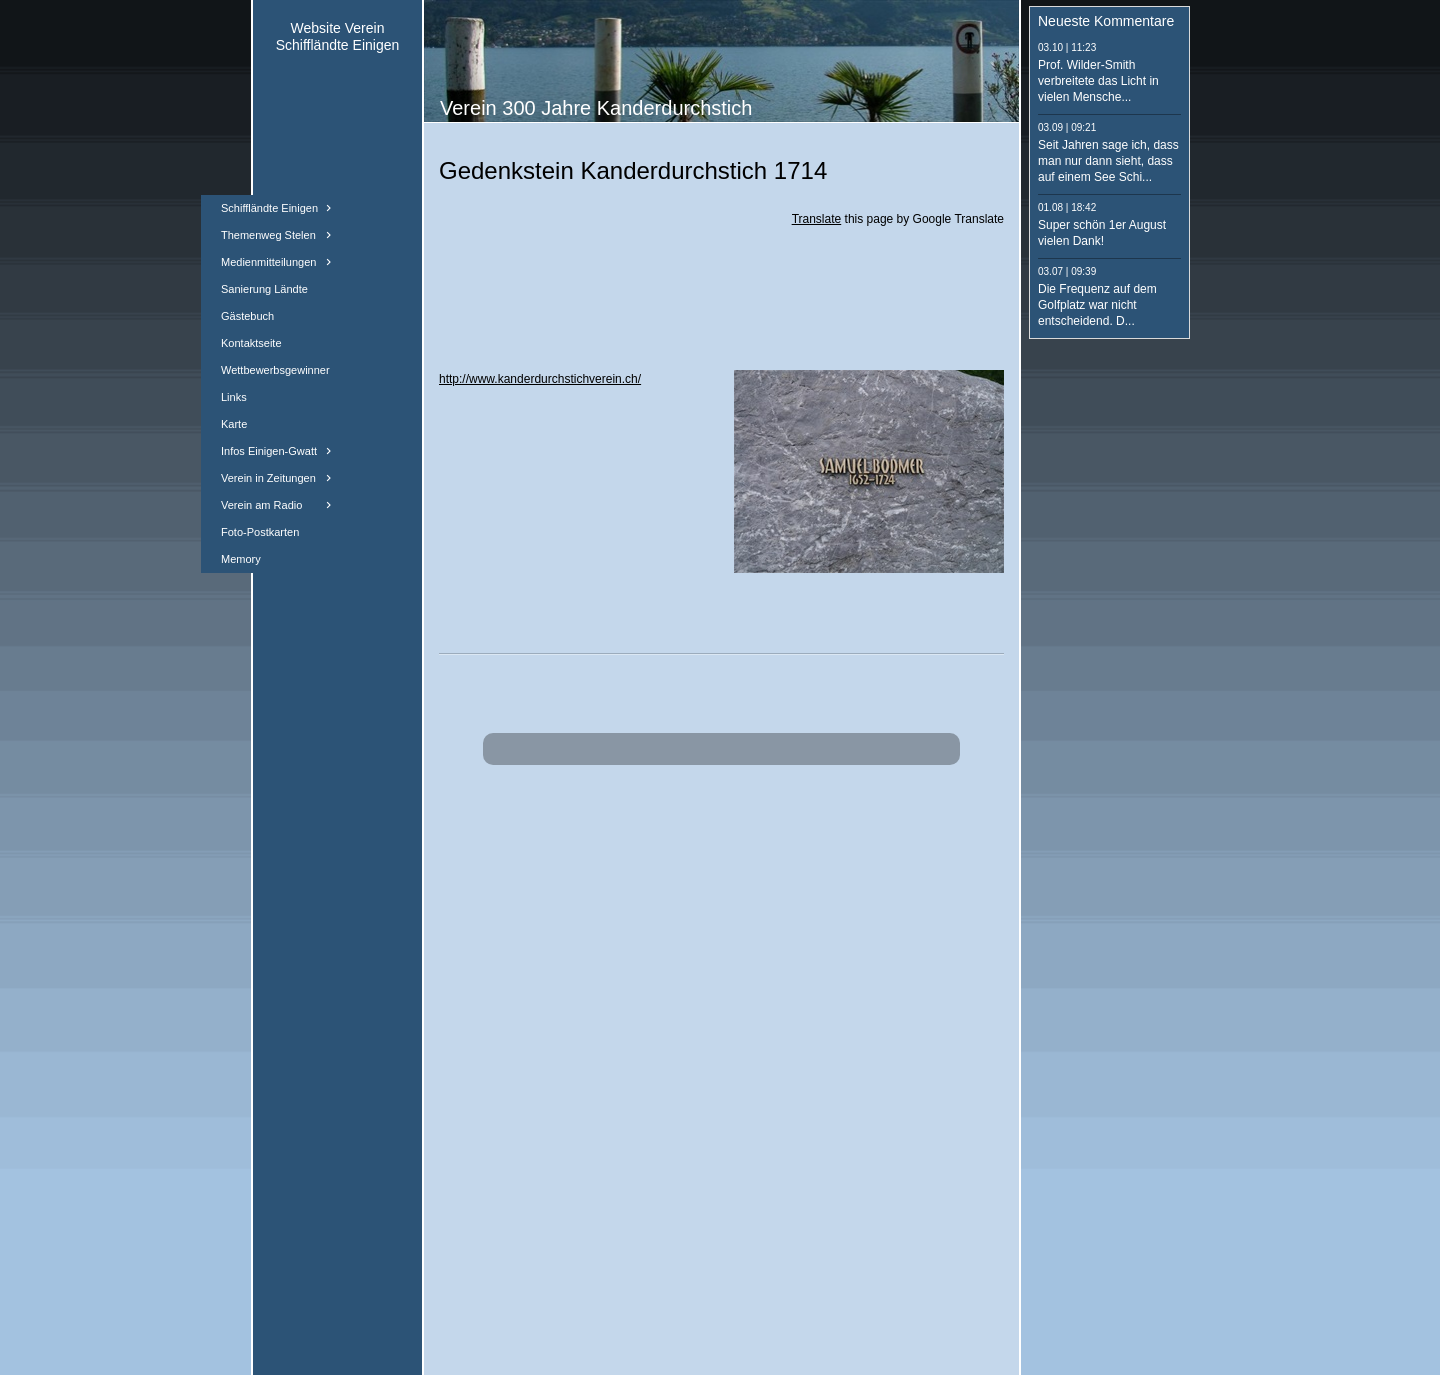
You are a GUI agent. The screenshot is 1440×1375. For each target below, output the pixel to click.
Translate (817, 219)
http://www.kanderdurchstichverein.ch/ (540, 379)
